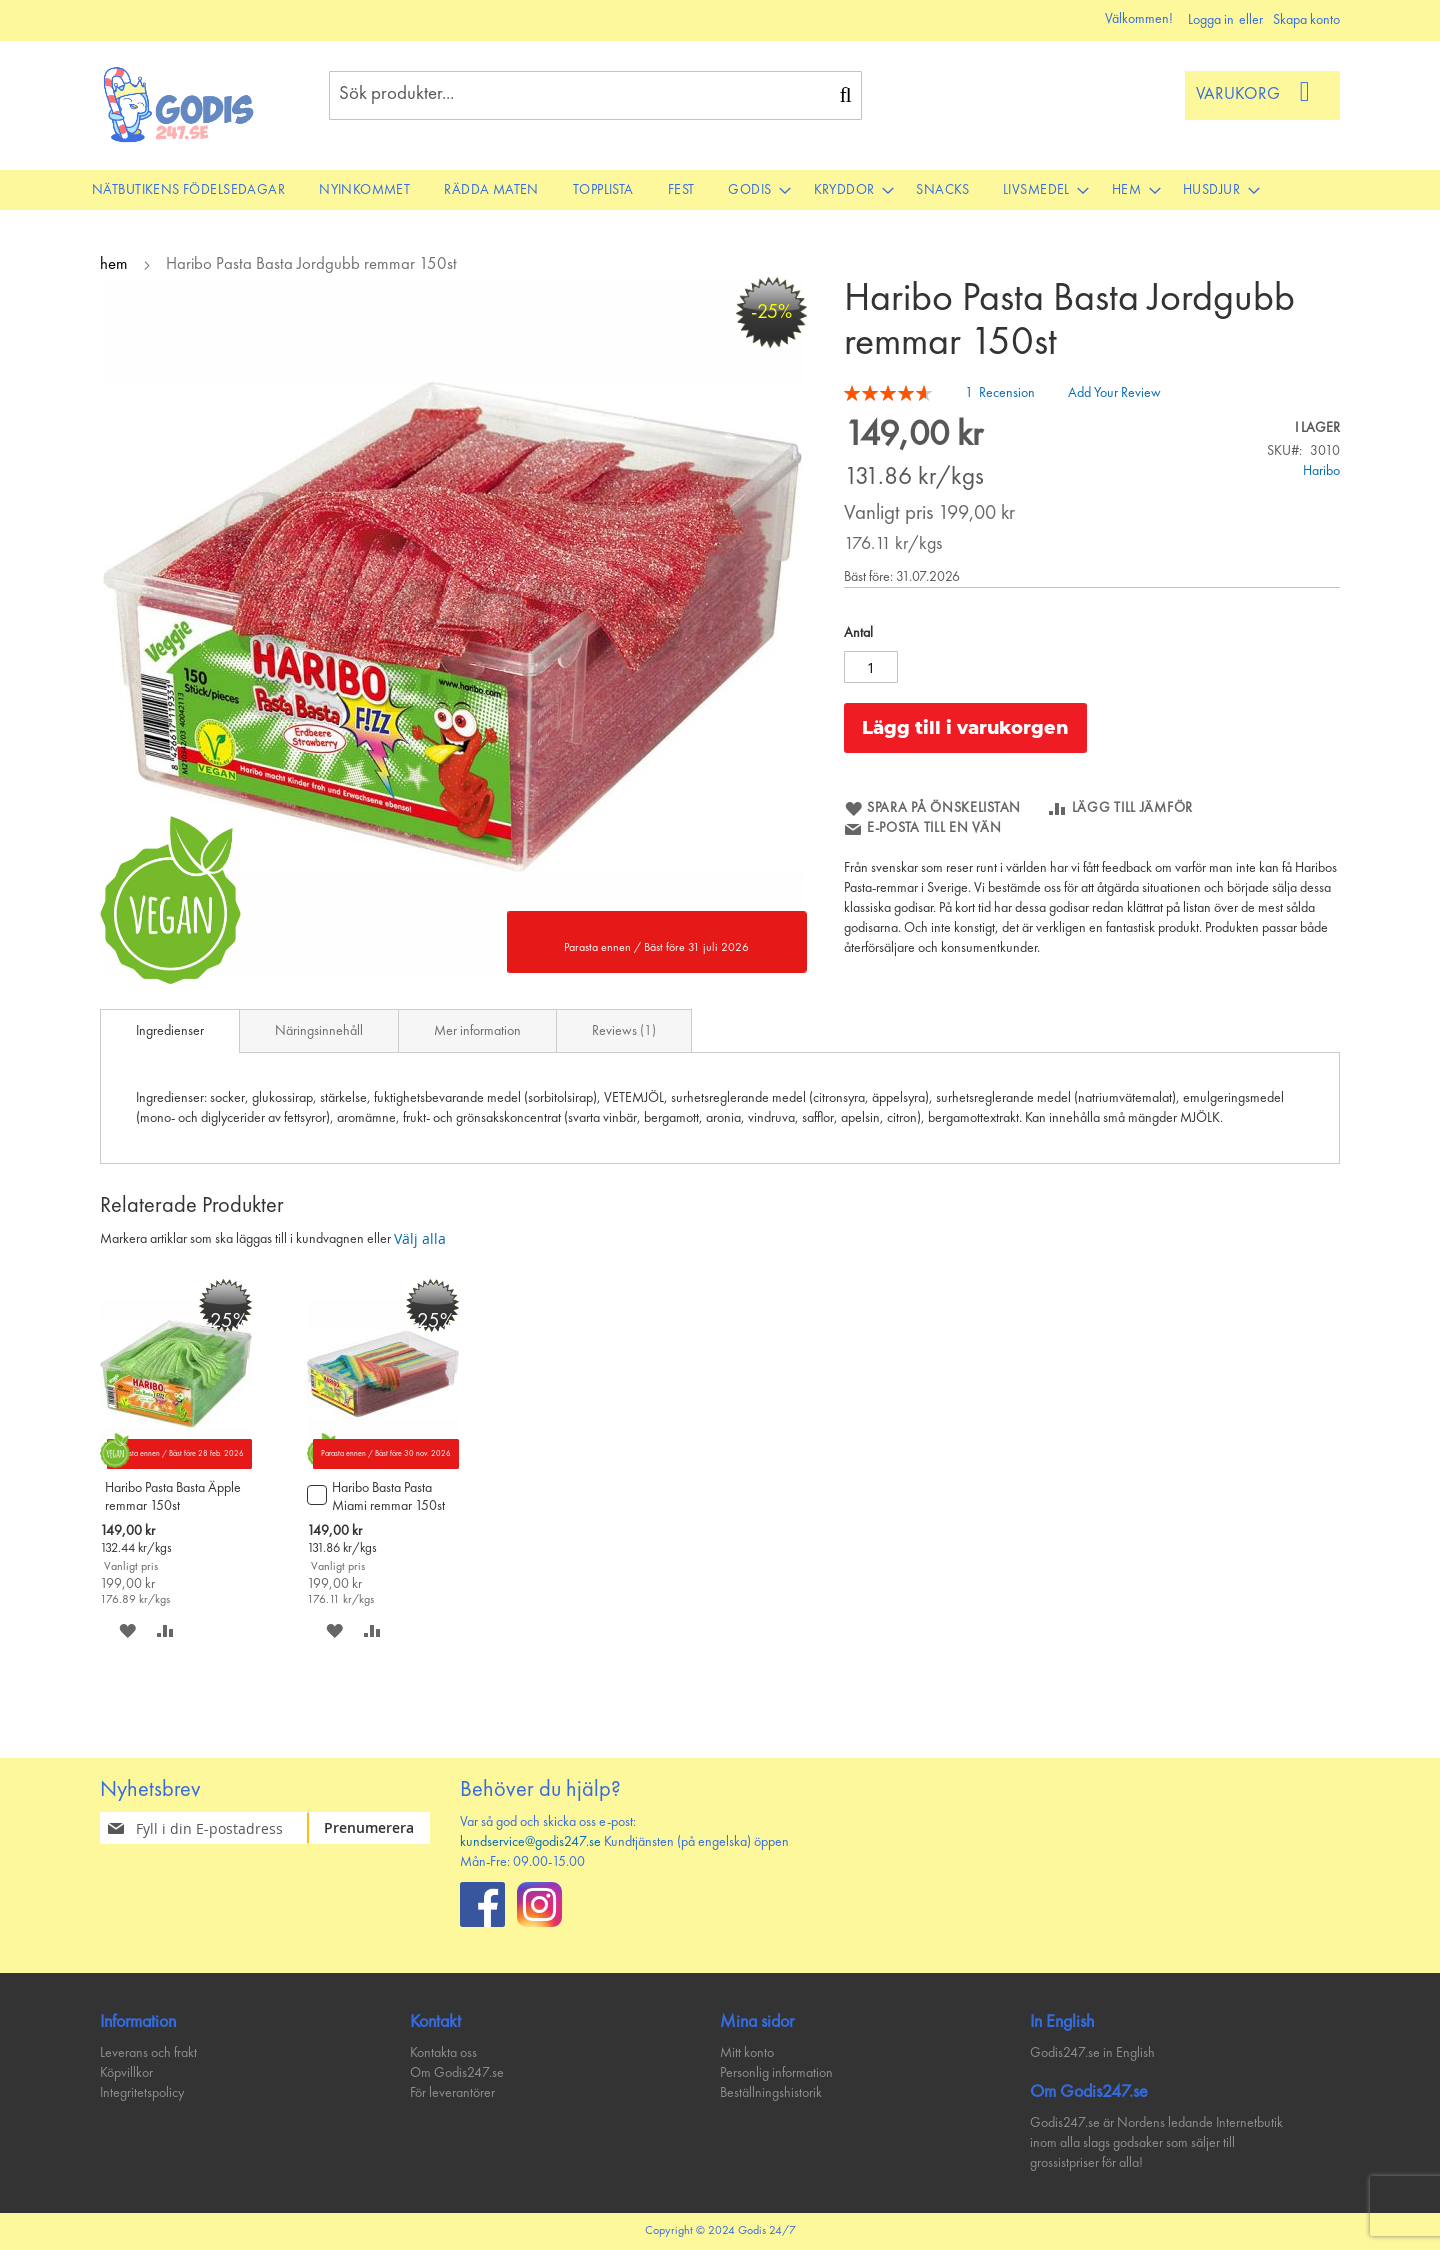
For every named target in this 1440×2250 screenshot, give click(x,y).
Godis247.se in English (1092, 2053)
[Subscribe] (380, 1828)
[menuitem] (188, 190)
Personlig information (776, 2073)
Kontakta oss (443, 2053)
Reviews (624, 1031)
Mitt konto (747, 2053)
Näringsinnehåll (319, 1031)
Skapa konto (1306, 20)
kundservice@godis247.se (530, 1842)
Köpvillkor (126, 2073)
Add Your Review (1114, 393)
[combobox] (595, 95)
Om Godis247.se (457, 2073)
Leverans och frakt (148, 2053)
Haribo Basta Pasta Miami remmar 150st (388, 1497)
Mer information (477, 1031)
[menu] (720, 190)
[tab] (170, 1031)
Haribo (1321, 471)
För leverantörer (452, 2093)
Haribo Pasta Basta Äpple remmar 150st (173, 1497)
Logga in (1211, 20)
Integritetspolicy (142, 2093)
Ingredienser (170, 1031)
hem (114, 264)
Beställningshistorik (771, 2093)
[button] (127, 1630)
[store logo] (179, 104)
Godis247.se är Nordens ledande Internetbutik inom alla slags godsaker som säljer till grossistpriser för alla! (1156, 2143)
